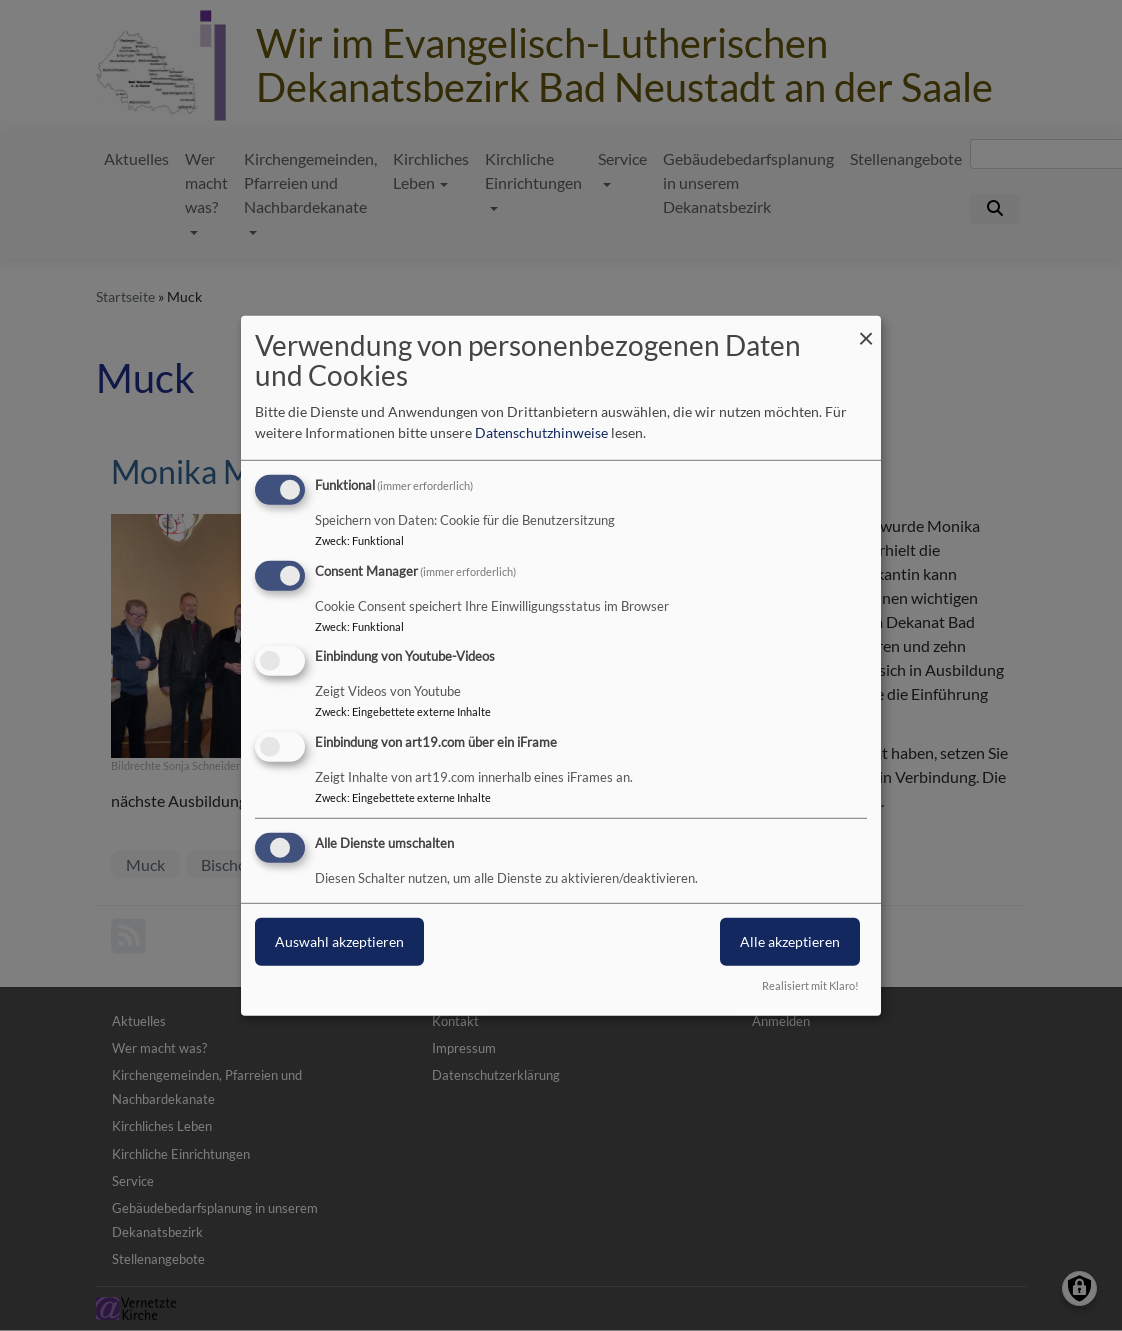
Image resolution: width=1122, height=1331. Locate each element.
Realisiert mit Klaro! (810, 985)
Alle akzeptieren (790, 941)
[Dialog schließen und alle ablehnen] (866, 327)
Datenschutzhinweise (541, 432)
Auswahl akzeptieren (339, 941)
